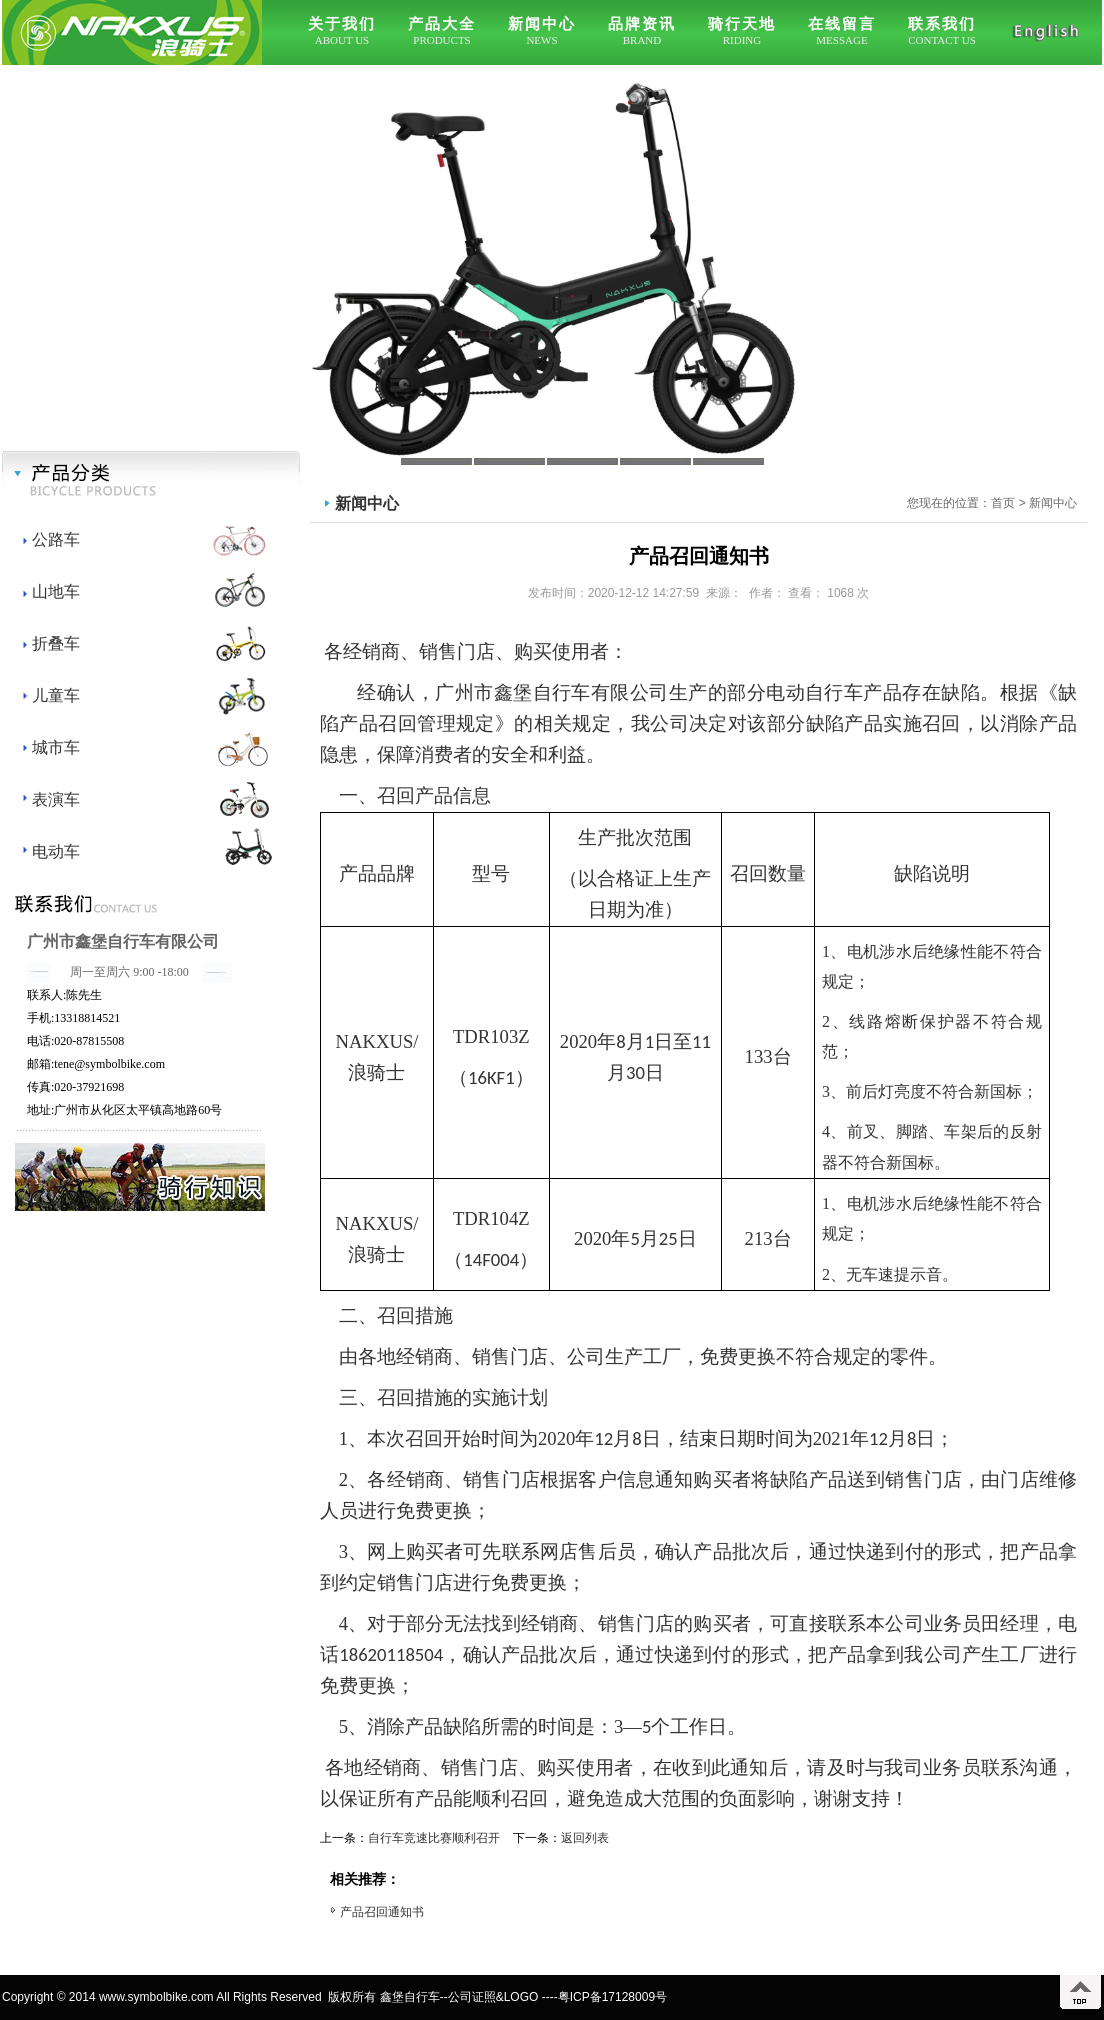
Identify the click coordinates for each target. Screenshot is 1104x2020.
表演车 (56, 799)
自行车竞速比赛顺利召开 (434, 1838)
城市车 (56, 747)
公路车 (56, 539)
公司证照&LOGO (493, 1997)
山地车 (56, 591)
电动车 (56, 851)
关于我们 (342, 24)
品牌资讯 (642, 24)
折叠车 (56, 643)
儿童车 (56, 695)
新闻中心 (542, 24)
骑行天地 (742, 24)
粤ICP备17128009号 (612, 1997)
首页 (1003, 503)
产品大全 (442, 24)
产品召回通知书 (382, 1912)
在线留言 (842, 24)
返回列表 (585, 1838)
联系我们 (942, 24)
